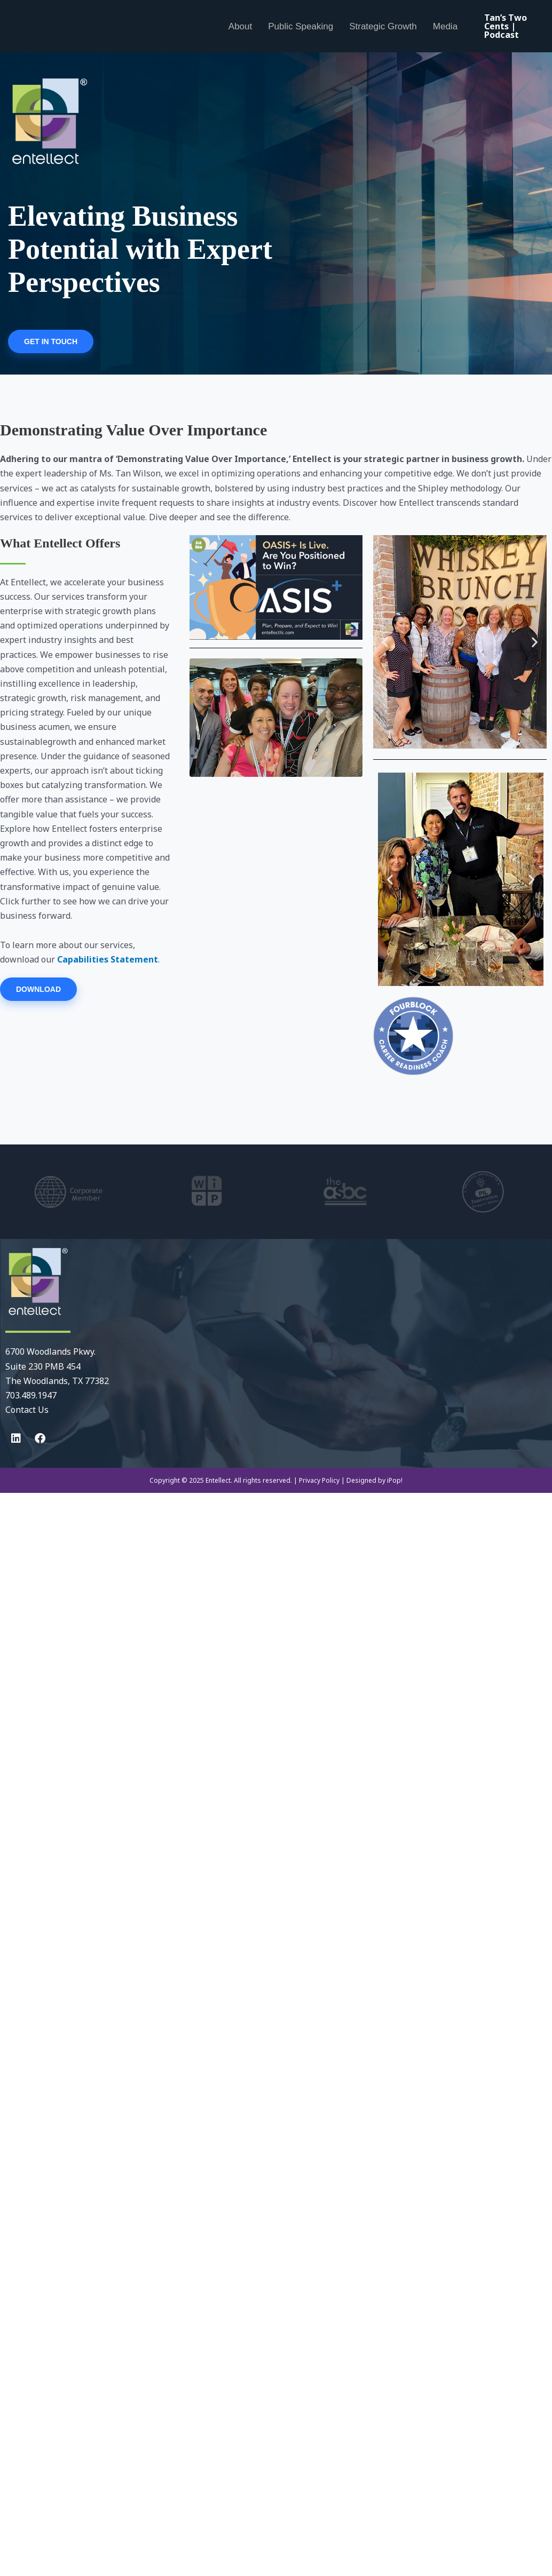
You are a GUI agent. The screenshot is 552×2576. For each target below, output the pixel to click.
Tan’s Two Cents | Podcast (505, 26)
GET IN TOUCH (50, 341)
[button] (385, 642)
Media (445, 26)
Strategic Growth (383, 26)
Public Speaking (300, 26)
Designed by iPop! (374, 1480)
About (240, 26)
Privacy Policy (319, 1480)
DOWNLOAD (38, 989)
